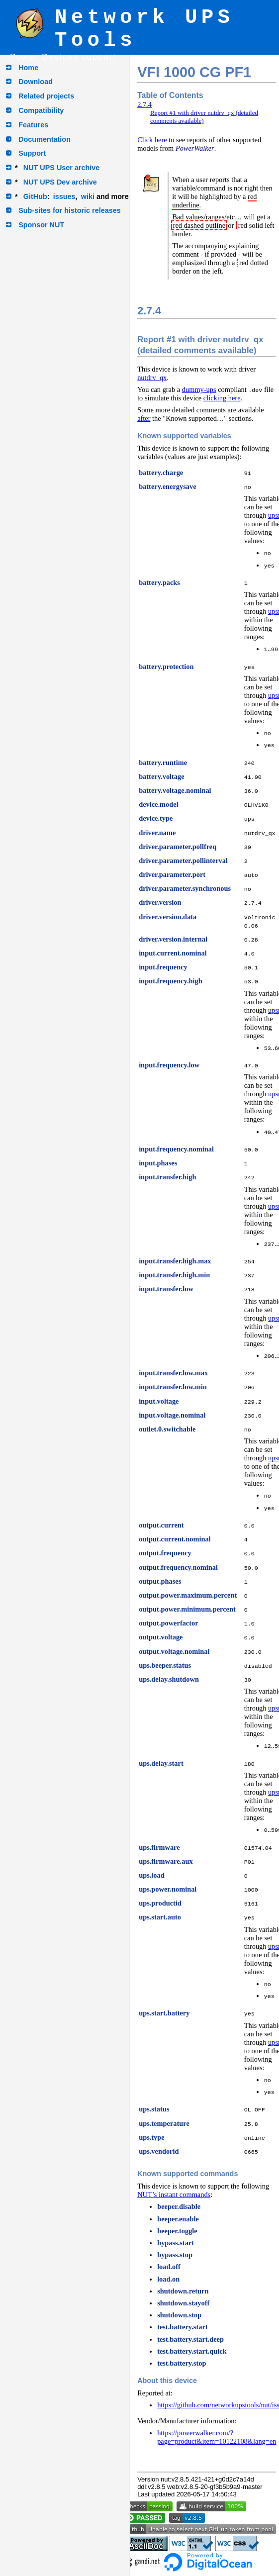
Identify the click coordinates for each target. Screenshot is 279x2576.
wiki (87, 196)
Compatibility (41, 110)
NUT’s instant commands (173, 2194)
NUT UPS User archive (61, 168)
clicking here (222, 398)
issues (64, 196)
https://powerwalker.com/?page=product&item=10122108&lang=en (216, 2437)
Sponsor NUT (41, 225)
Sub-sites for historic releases (69, 210)
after (143, 418)
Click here (152, 140)
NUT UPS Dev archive (60, 182)
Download (35, 82)
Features (33, 125)
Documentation (44, 139)
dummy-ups (199, 389)
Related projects (46, 96)
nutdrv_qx (152, 378)
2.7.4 (144, 104)
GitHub (35, 196)
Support (32, 153)
